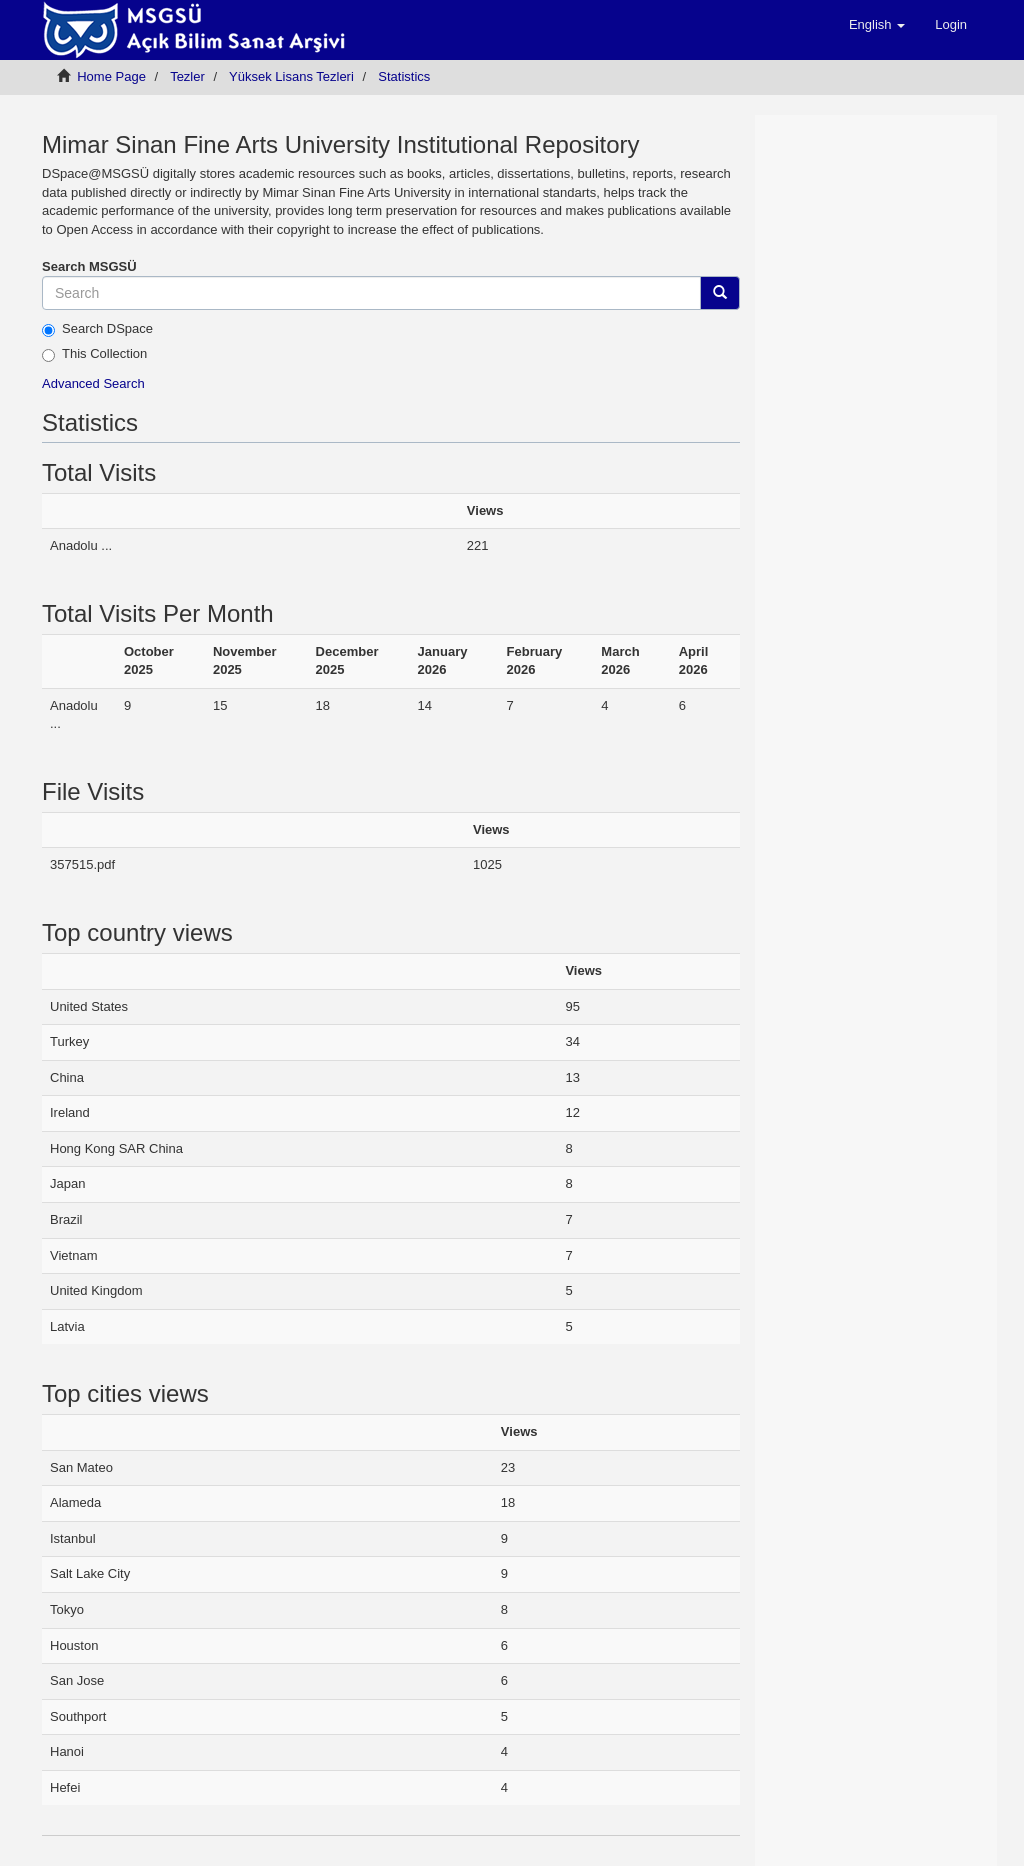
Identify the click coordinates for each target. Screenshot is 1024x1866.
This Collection (94, 354)
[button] (877, 25)
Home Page (111, 76)
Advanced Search (93, 383)
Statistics (404, 76)
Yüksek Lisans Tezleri (291, 76)
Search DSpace (97, 329)
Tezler (187, 76)
